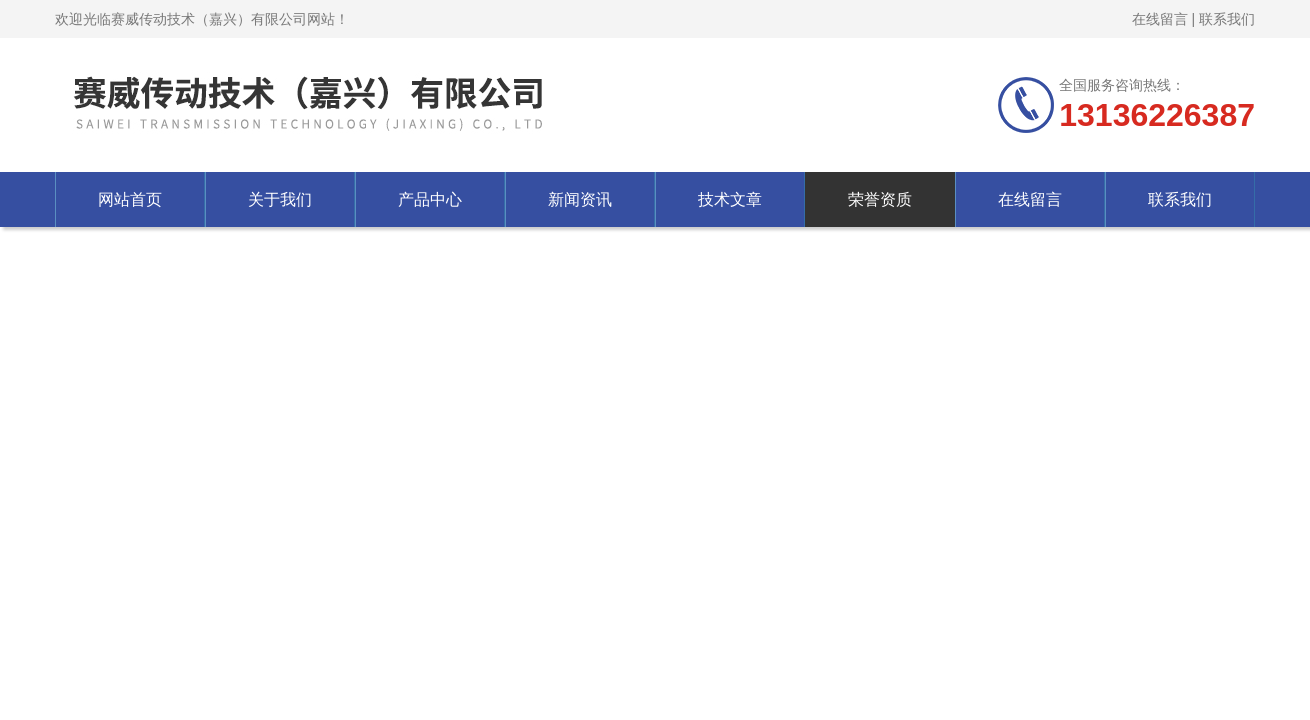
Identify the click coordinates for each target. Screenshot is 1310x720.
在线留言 (1160, 19)
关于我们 (280, 199)
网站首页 (130, 199)
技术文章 (730, 199)
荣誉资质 (880, 199)
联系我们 (1227, 19)
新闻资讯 (580, 199)
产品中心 (430, 199)
